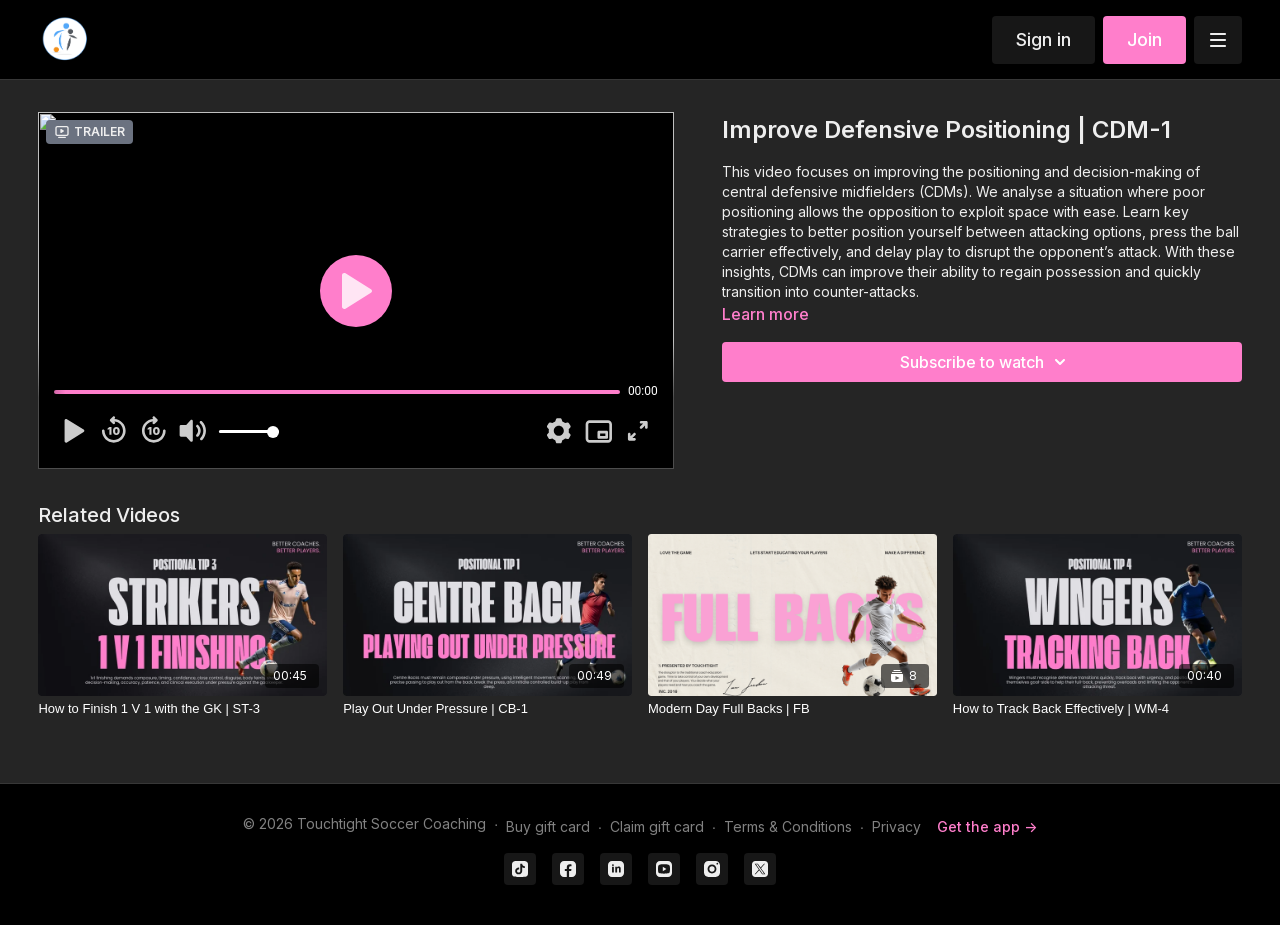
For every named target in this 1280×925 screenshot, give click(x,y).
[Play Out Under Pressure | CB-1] (487, 709)
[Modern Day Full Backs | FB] (792, 709)
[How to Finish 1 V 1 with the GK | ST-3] (182, 709)
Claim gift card (657, 826)
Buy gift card (548, 826)
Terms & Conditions (788, 826)
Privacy (896, 826)
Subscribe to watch (986, 362)
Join (1144, 39)
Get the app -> (987, 826)
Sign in (1043, 39)
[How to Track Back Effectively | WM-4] (1097, 709)
